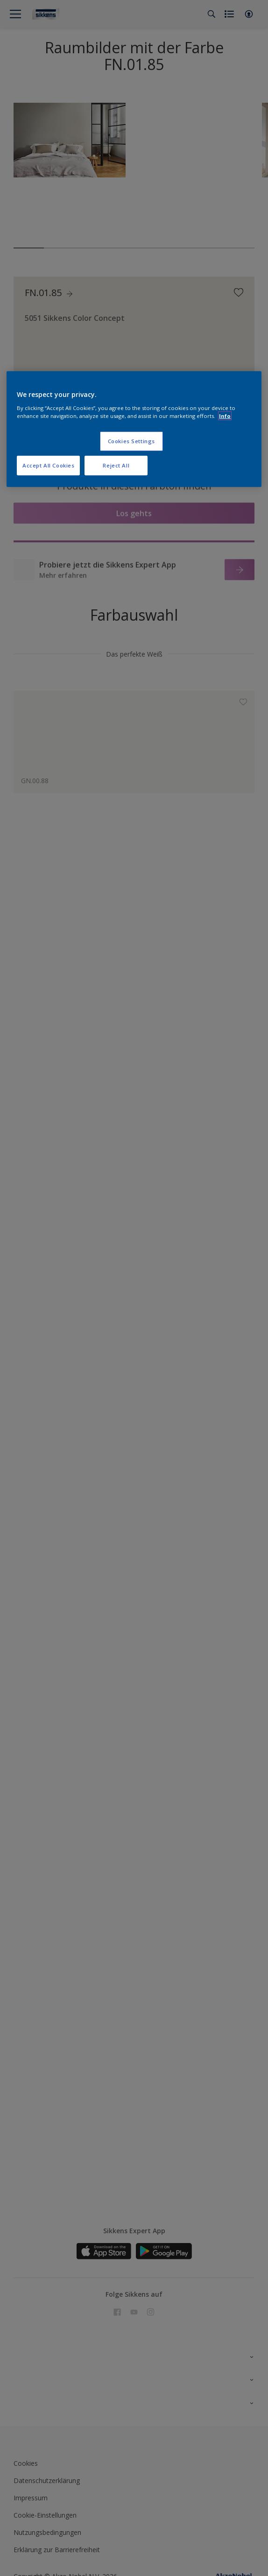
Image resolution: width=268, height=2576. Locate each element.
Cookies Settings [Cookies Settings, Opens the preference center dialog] (131, 441)
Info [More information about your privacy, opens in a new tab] (225, 415)
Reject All (116, 465)
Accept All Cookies (48, 465)
